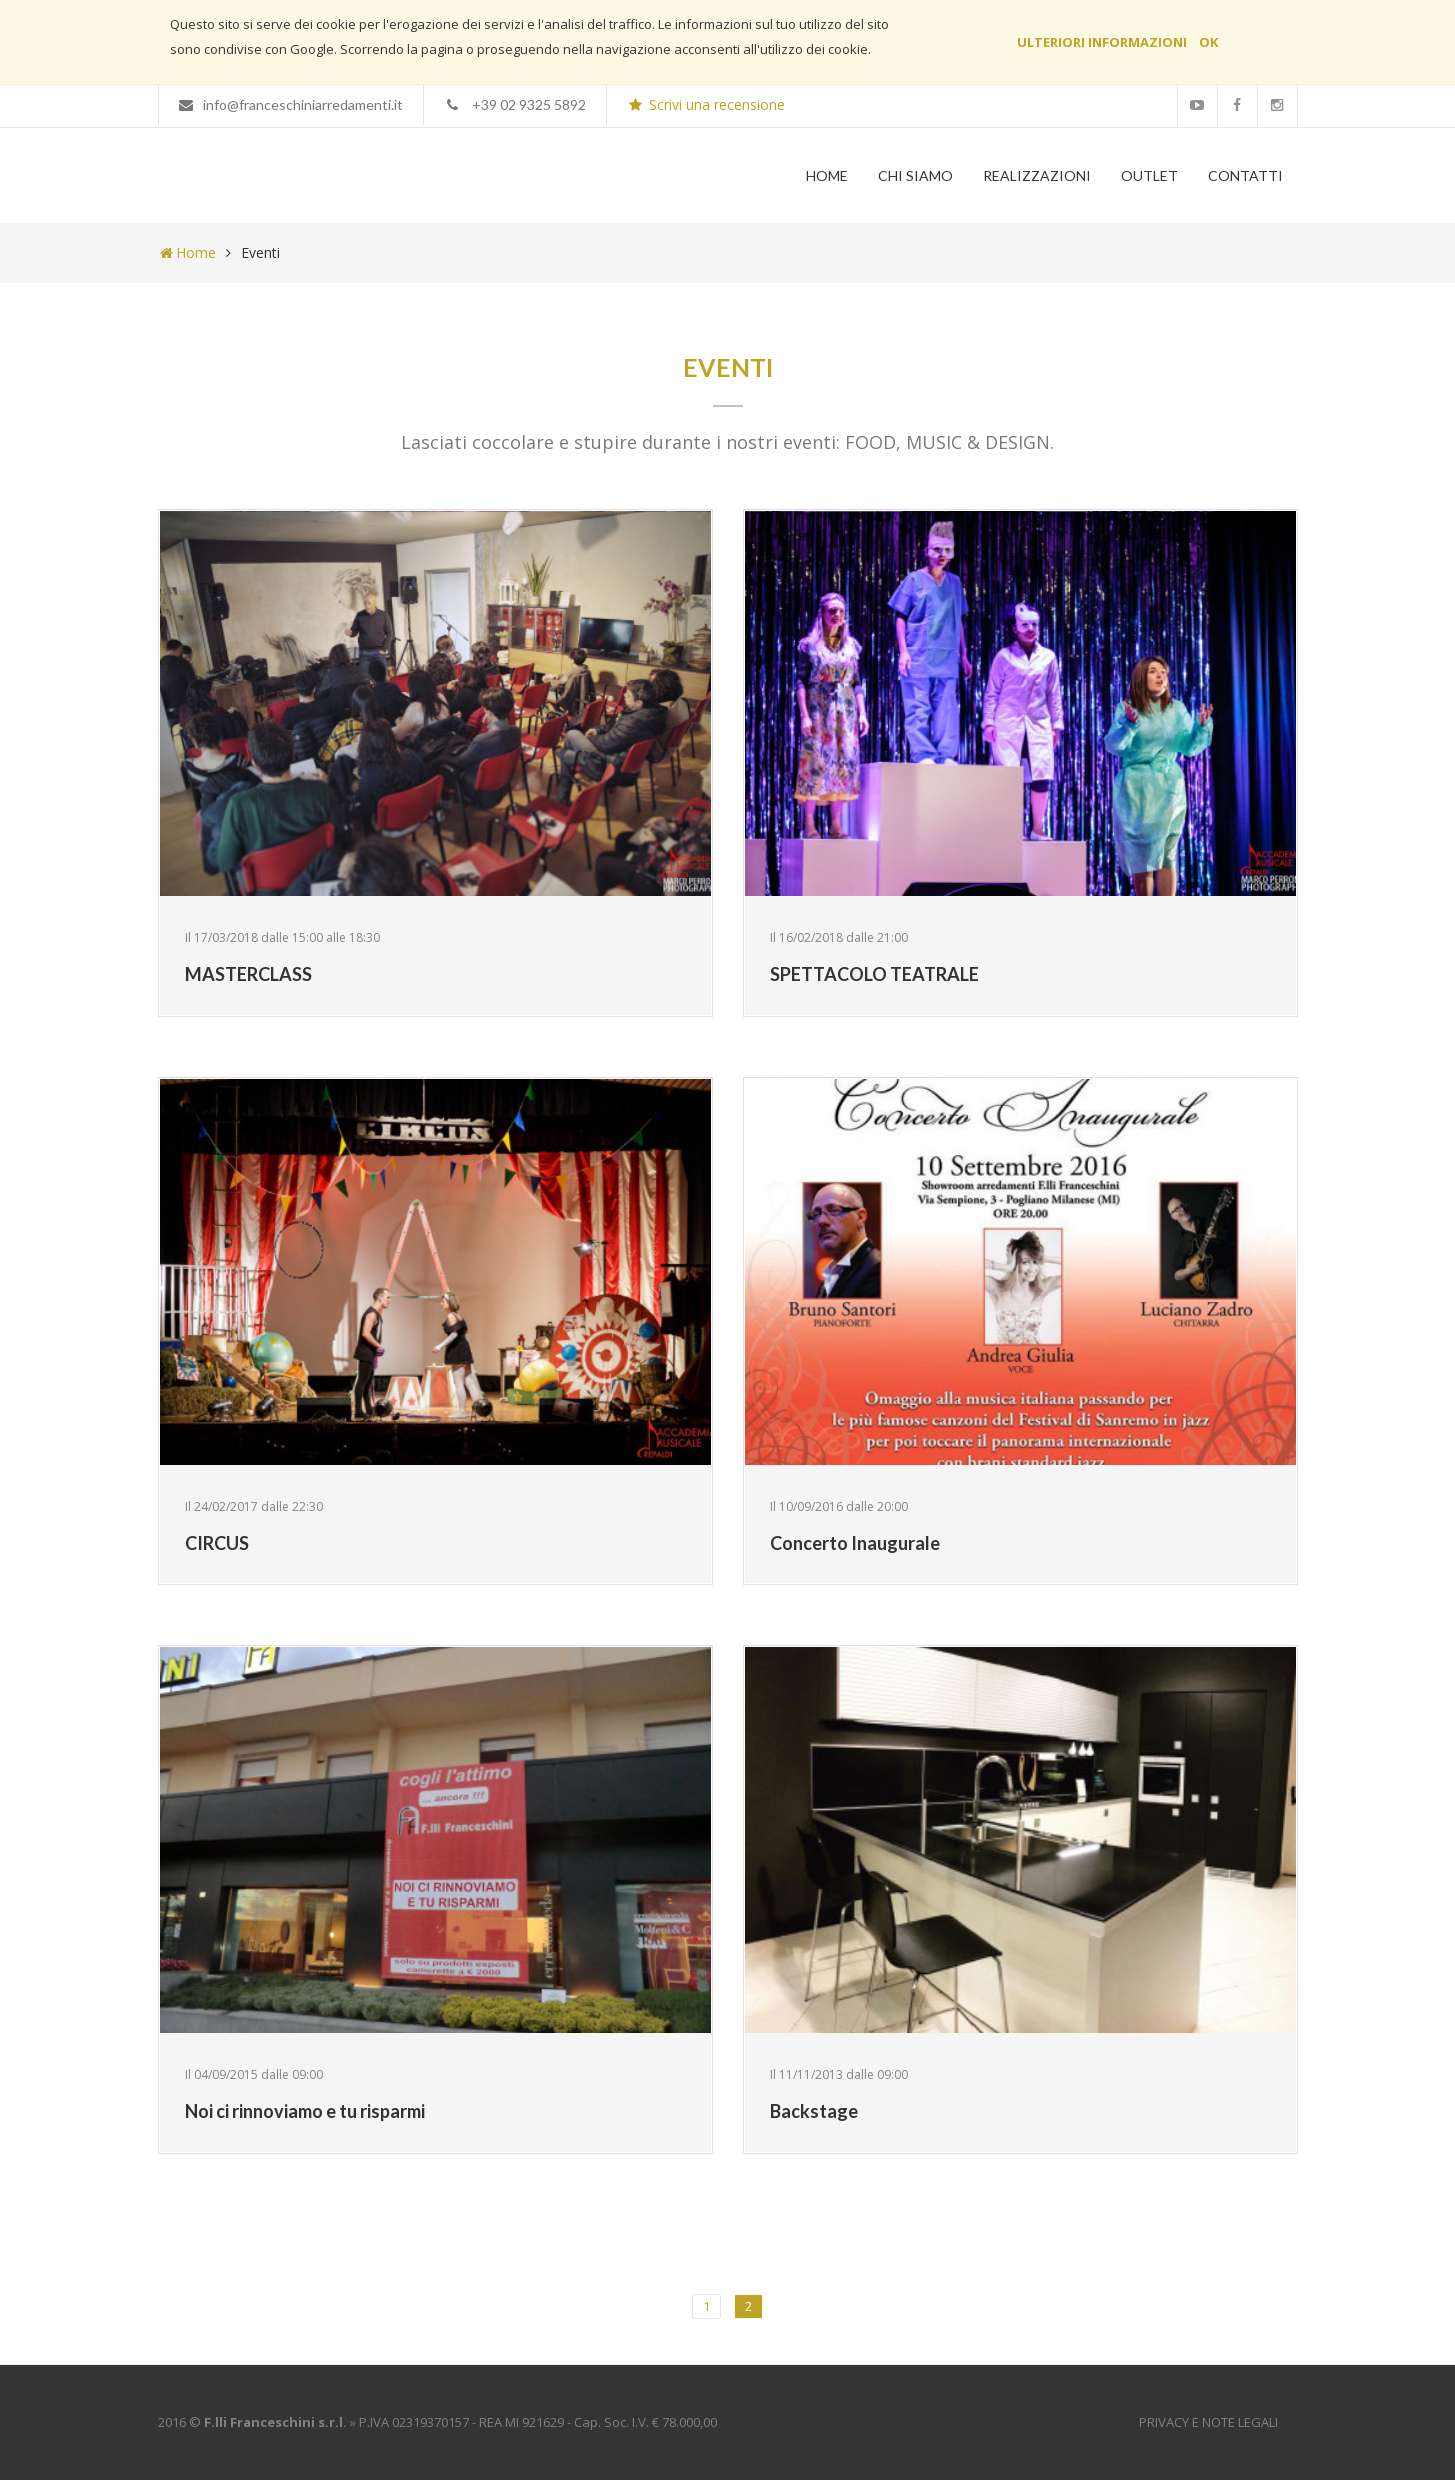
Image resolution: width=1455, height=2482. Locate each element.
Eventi (260, 254)
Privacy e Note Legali (1208, 2424)
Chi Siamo (915, 175)
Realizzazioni (1037, 175)
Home (827, 175)
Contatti (1245, 175)
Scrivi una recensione (706, 104)
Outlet (1149, 175)
